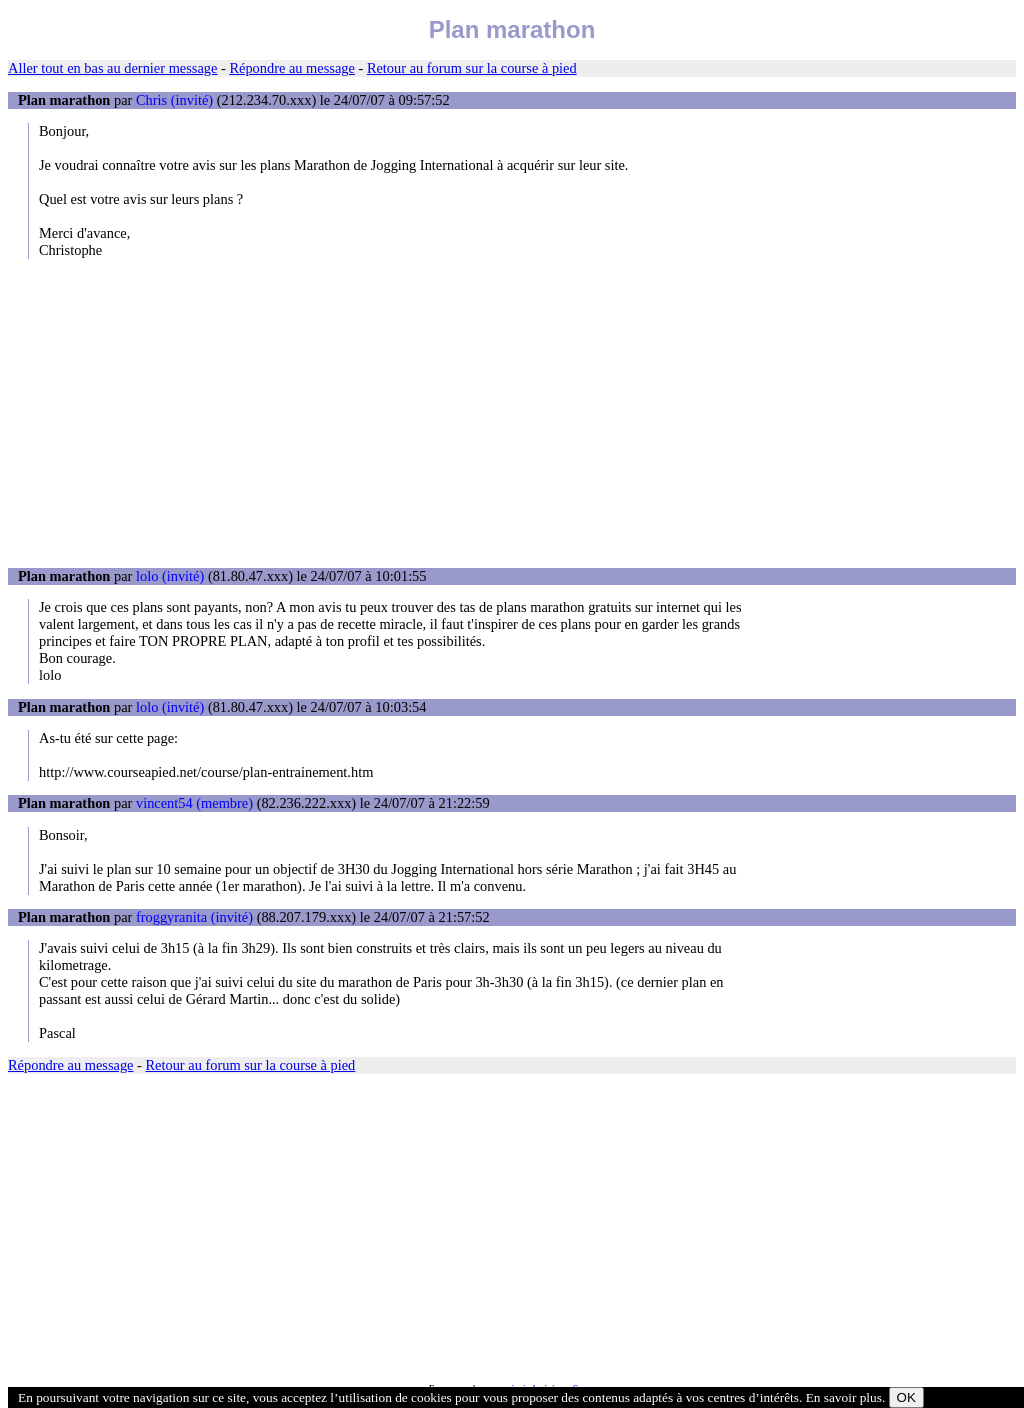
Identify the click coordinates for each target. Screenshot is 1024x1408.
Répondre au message (291, 68)
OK (906, 1397)
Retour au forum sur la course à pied (472, 68)
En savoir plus (844, 1397)
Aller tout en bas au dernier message (112, 68)
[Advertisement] (512, 413)
